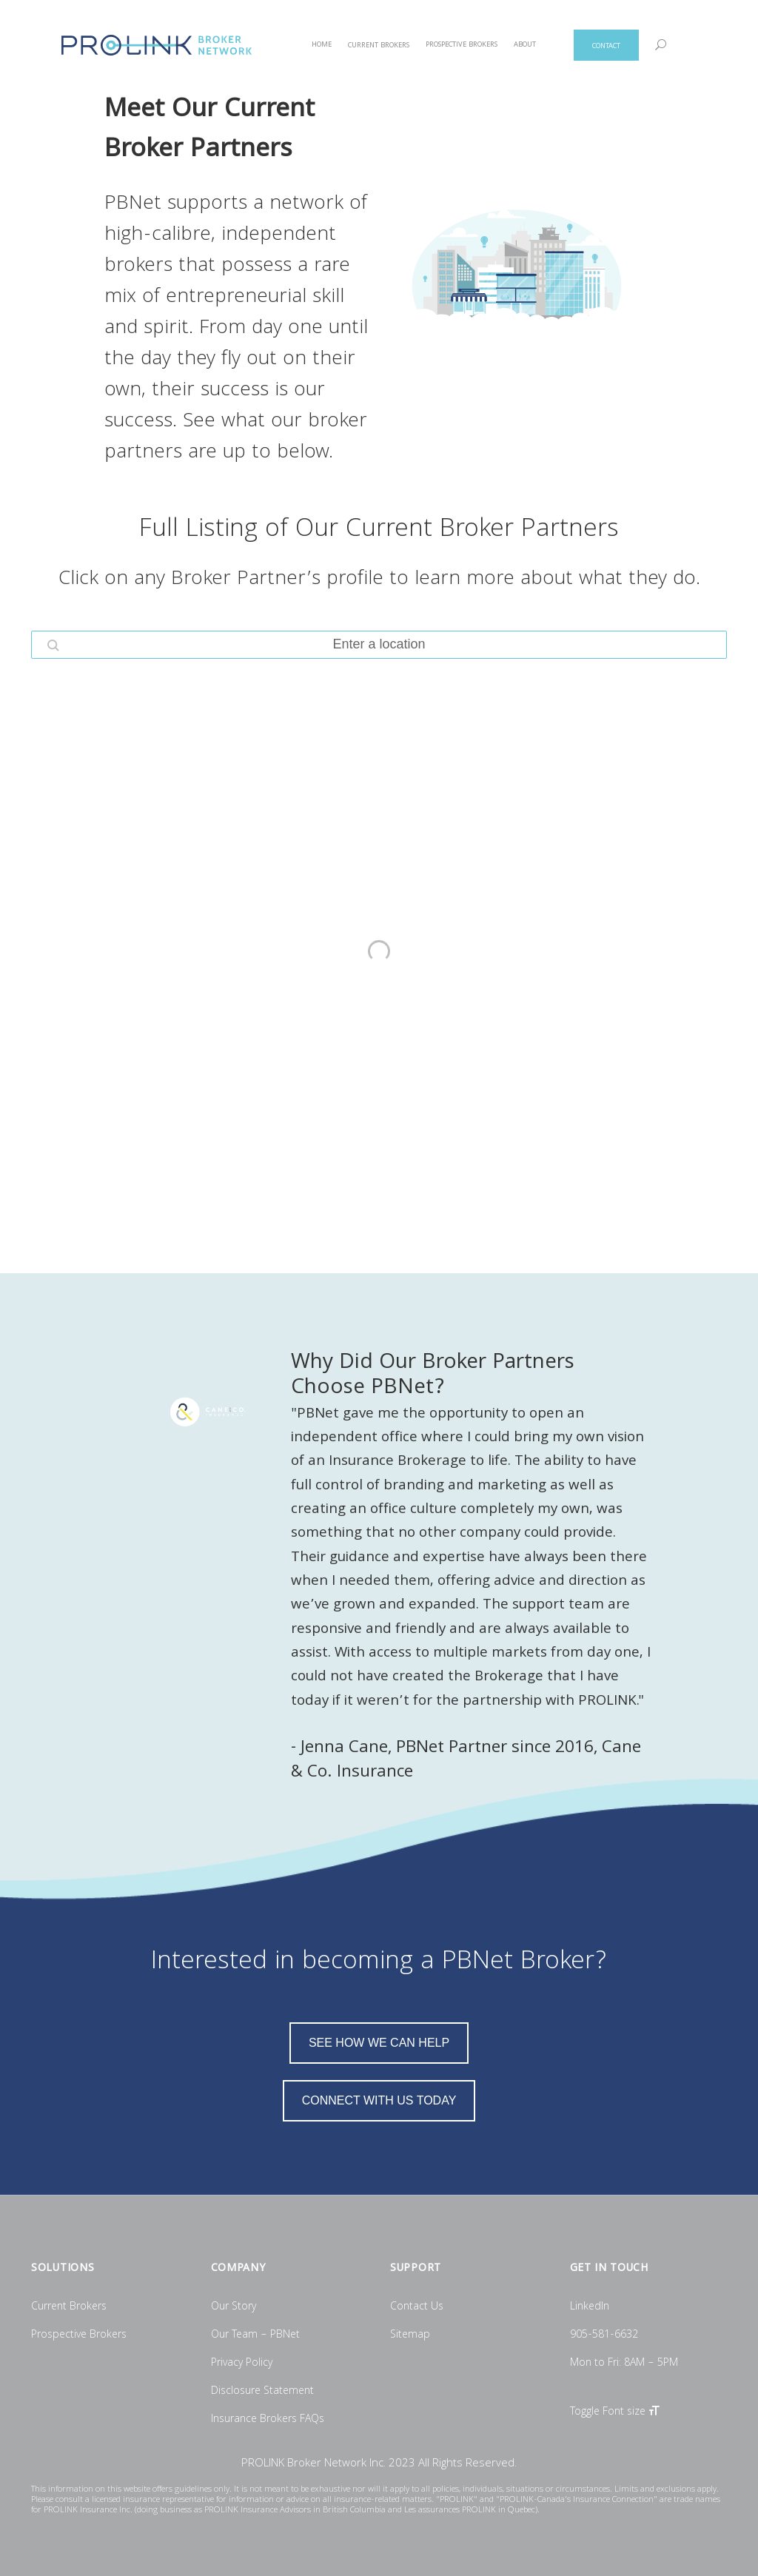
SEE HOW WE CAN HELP (379, 2042)
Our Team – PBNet (255, 2335)
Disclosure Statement (262, 2392)
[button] (53, 645)
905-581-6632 (604, 2335)
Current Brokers (69, 2307)
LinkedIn (589, 2307)
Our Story (233, 2307)
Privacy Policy (241, 2363)
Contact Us (416, 2307)
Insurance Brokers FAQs (267, 2420)
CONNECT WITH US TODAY (379, 2100)
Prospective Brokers (79, 2335)
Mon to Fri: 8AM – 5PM (624, 2363)
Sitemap (410, 2335)
